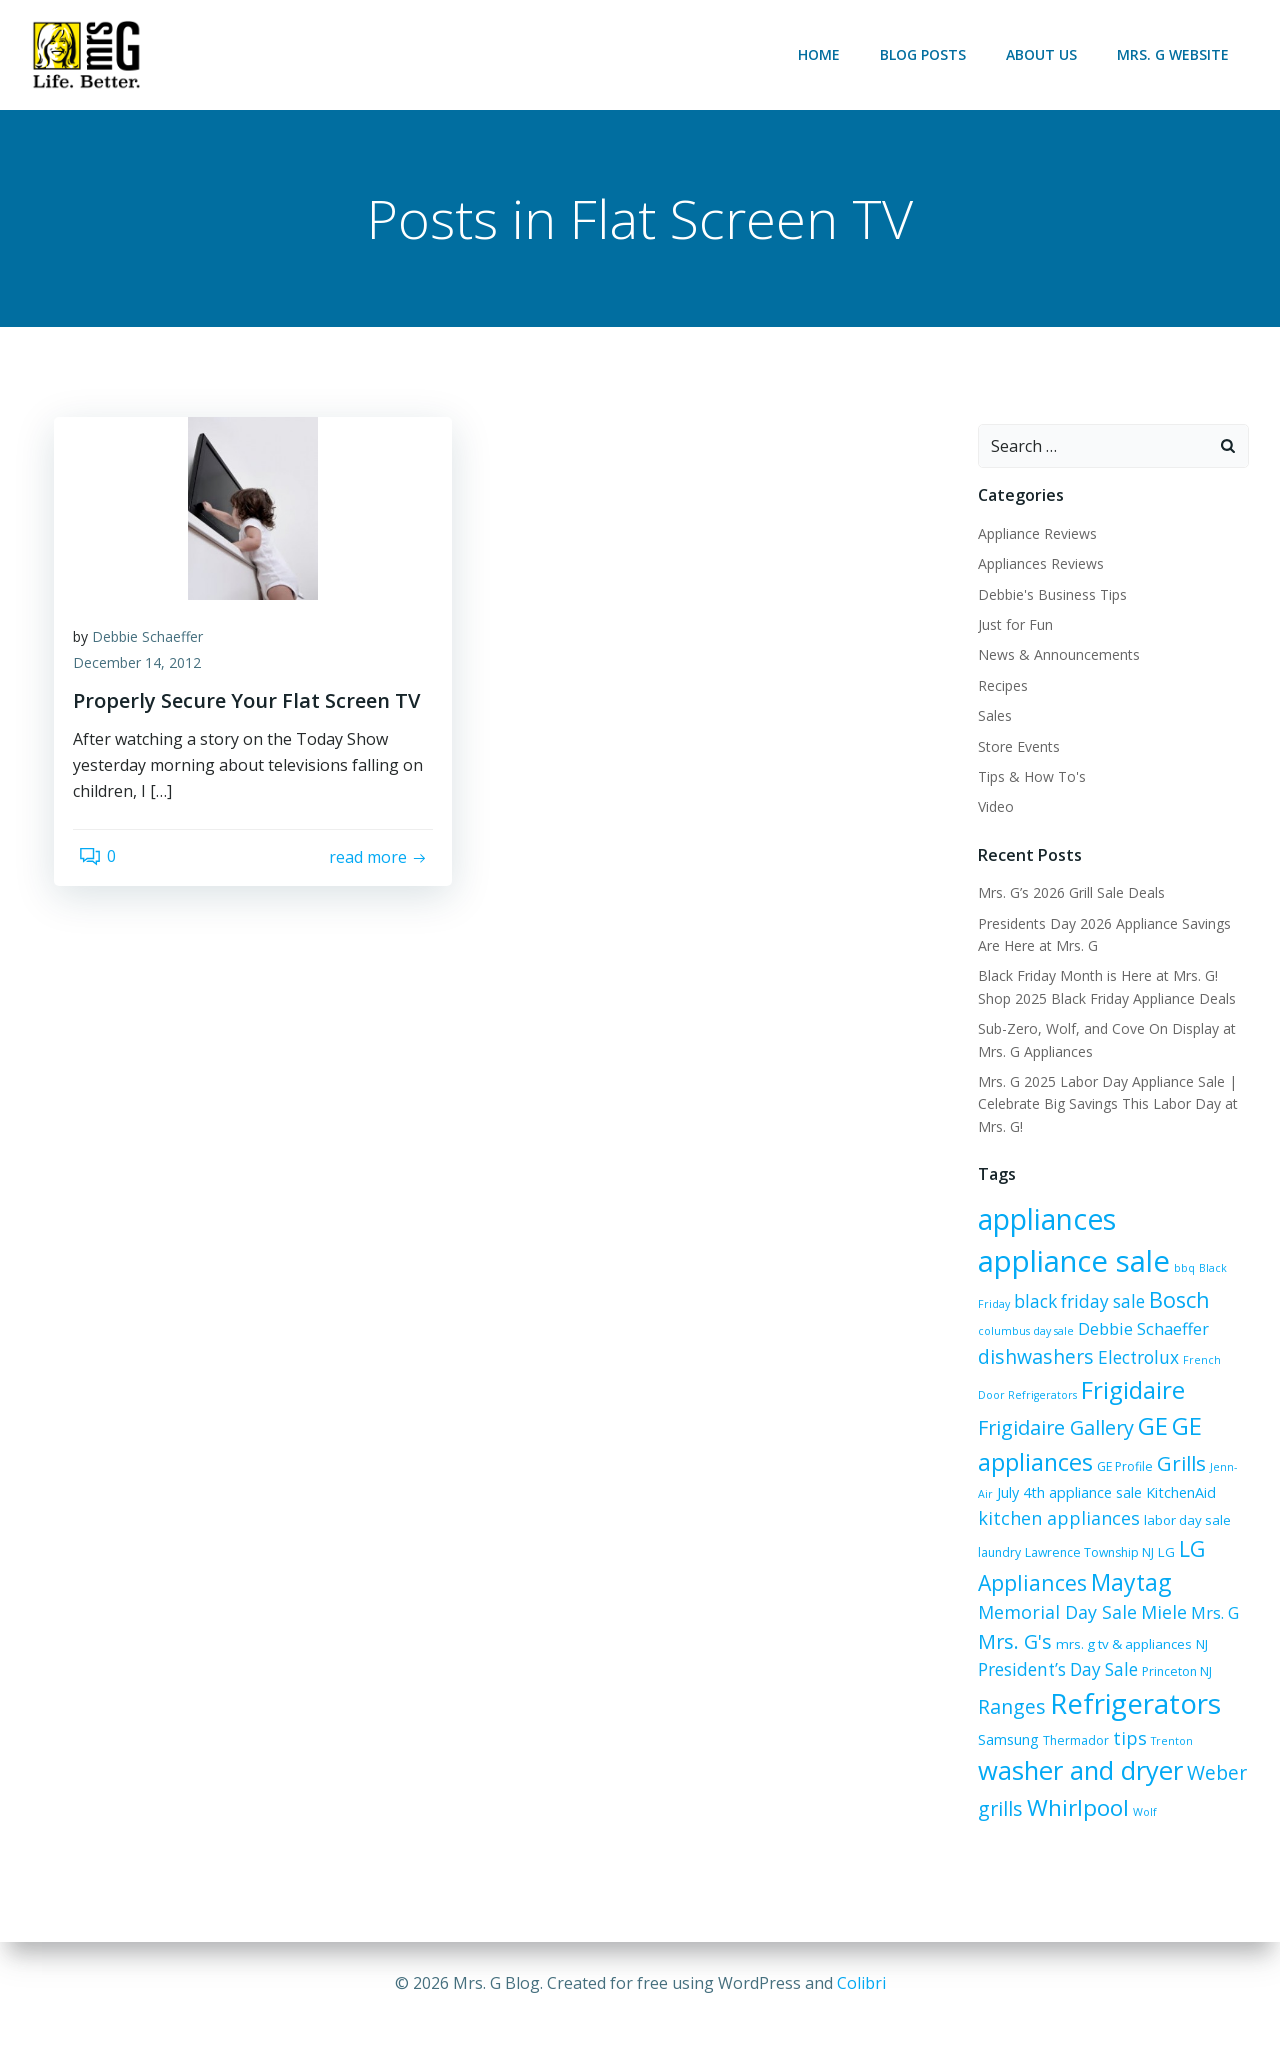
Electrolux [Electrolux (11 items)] (1207, 1337)
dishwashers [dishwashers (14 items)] (1105, 1336)
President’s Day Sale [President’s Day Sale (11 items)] (1176, 1621)
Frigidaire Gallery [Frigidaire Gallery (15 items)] (1049, 1407)
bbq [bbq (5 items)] (1039, 1274)
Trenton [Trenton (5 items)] (1100, 1731)
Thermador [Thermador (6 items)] (1004, 1730)
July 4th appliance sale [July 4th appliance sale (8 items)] (1043, 1472)
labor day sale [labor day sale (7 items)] (1180, 1500)
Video (989, 810)
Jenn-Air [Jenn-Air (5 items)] (1224, 1446)
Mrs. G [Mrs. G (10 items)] (1121, 1595)
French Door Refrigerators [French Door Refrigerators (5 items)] (1041, 1375)
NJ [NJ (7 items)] (1086, 1623)
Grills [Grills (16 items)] (1174, 1442)
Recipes (996, 689)
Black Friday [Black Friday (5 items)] (1085, 1274)
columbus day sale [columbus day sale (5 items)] (1084, 1310)
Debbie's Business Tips (1045, 597)
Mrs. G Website (1180, 54)
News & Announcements (1052, 658)
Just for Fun (1008, 628)
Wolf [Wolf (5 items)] (1089, 1805)
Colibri (861, 1985)
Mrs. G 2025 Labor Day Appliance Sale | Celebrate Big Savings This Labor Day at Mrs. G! (1101, 1108)
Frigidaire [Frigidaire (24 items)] (1167, 1369)
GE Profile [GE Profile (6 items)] (1118, 1445)
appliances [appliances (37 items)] (1040, 1223)
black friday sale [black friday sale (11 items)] (1186, 1271)
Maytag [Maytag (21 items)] (1124, 1562)
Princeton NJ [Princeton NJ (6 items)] (1006, 1652)
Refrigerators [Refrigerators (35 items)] (1056, 1685)
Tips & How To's (1025, 780)
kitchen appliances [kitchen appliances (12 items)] (1052, 1498)
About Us (1048, 54)
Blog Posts (930, 54)
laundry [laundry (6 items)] (992, 1532)
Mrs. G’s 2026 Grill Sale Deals (1064, 896)
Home (826, 54)
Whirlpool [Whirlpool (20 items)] (1022, 1800)
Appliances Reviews (1034, 567)
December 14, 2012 (148, 679)
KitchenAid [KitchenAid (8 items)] (1155, 1472)
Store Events (1012, 749)
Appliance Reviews (1030, 537)
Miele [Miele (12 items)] (1070, 1594)
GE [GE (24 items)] (1146, 1405)
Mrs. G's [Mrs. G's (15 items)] (1186, 1593)
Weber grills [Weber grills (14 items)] (1143, 1765)
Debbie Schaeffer (158, 653)
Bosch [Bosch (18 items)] (1001, 1305)
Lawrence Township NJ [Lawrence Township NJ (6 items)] (1082, 1532)
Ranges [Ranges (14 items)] (1079, 1649)
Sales (988, 719)
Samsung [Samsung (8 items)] (1176, 1690)
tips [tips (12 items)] (1058, 1728)
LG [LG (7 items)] (1159, 1532)
